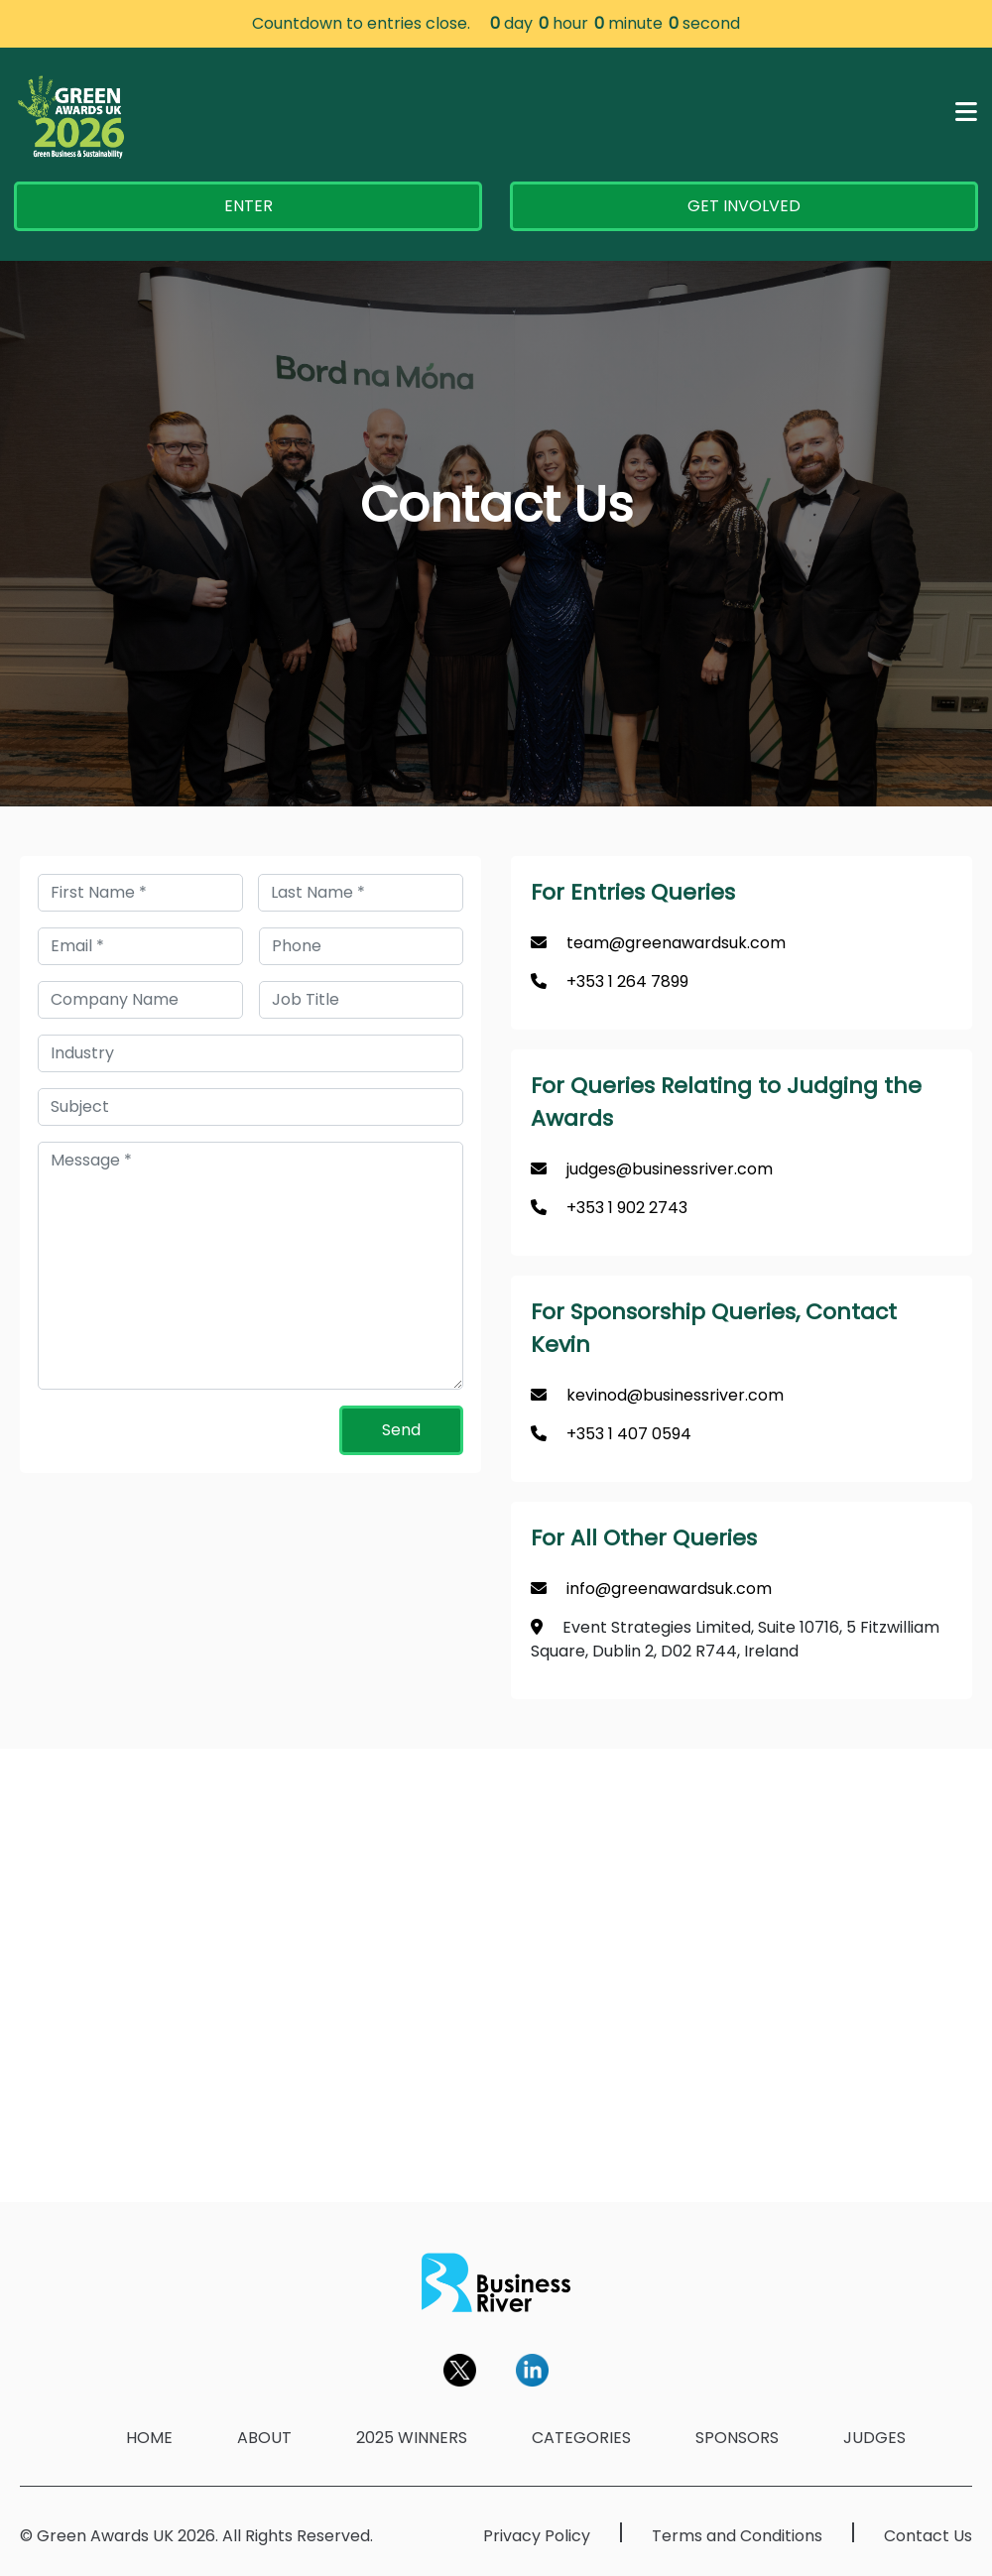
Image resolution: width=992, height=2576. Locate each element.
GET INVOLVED (744, 205)
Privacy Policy (536, 2535)
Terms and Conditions (737, 2535)
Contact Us (928, 2535)
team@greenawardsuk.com (676, 942)
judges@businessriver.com (669, 1169)
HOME (149, 2437)
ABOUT (264, 2437)
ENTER (248, 205)
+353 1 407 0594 (628, 1433)
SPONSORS (737, 2437)
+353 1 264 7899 (627, 981)
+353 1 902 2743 (626, 1207)
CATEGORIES (581, 2437)
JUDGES (874, 2437)
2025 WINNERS (411, 2437)
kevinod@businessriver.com (675, 1395)
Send (401, 1429)
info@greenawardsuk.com (669, 1588)
